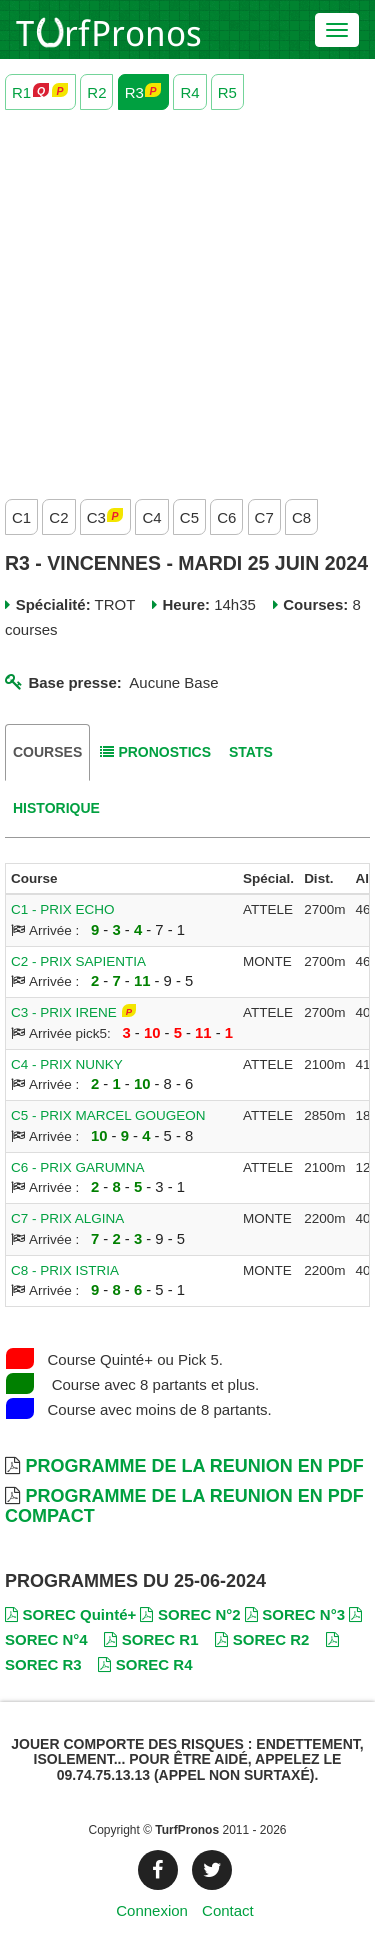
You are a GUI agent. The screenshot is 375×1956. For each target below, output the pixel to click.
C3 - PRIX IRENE (64, 1012)
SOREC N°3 (295, 1614)
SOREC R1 (151, 1639)
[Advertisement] (187, 299)
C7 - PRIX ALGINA (67, 1218)
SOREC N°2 (190, 1614)
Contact (228, 1910)
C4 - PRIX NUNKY (67, 1064)
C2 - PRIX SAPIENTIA (78, 961)
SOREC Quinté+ (70, 1614)
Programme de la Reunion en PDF (194, 1466)
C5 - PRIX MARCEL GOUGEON (108, 1115)
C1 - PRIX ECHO (63, 909)
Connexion (152, 1910)
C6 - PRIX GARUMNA (78, 1167)
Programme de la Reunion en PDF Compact (184, 1506)
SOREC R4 (145, 1664)
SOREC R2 (262, 1639)
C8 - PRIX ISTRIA (65, 1270)
